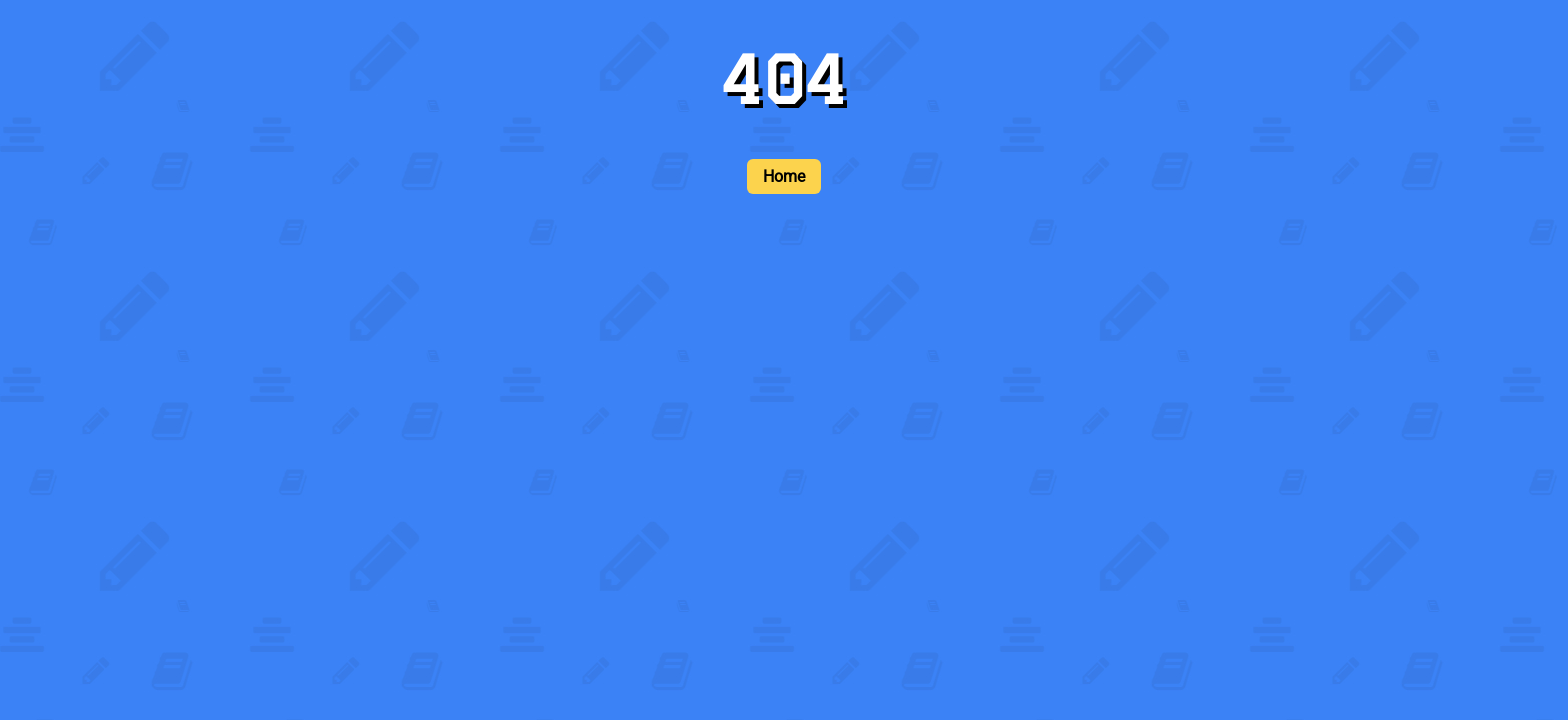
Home (784, 176)
